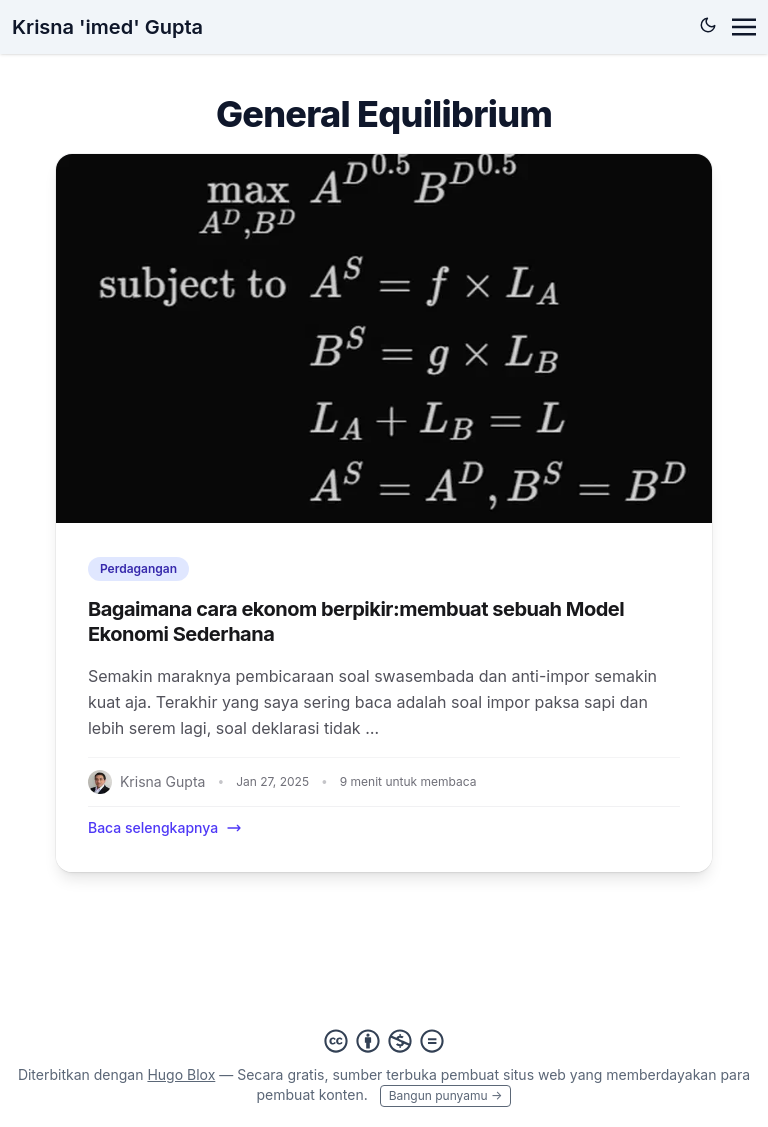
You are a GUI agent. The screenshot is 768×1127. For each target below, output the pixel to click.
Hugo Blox (181, 1074)
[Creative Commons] (384, 1041)
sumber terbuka (384, 1074)
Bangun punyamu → (446, 1095)
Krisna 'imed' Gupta (107, 27)
